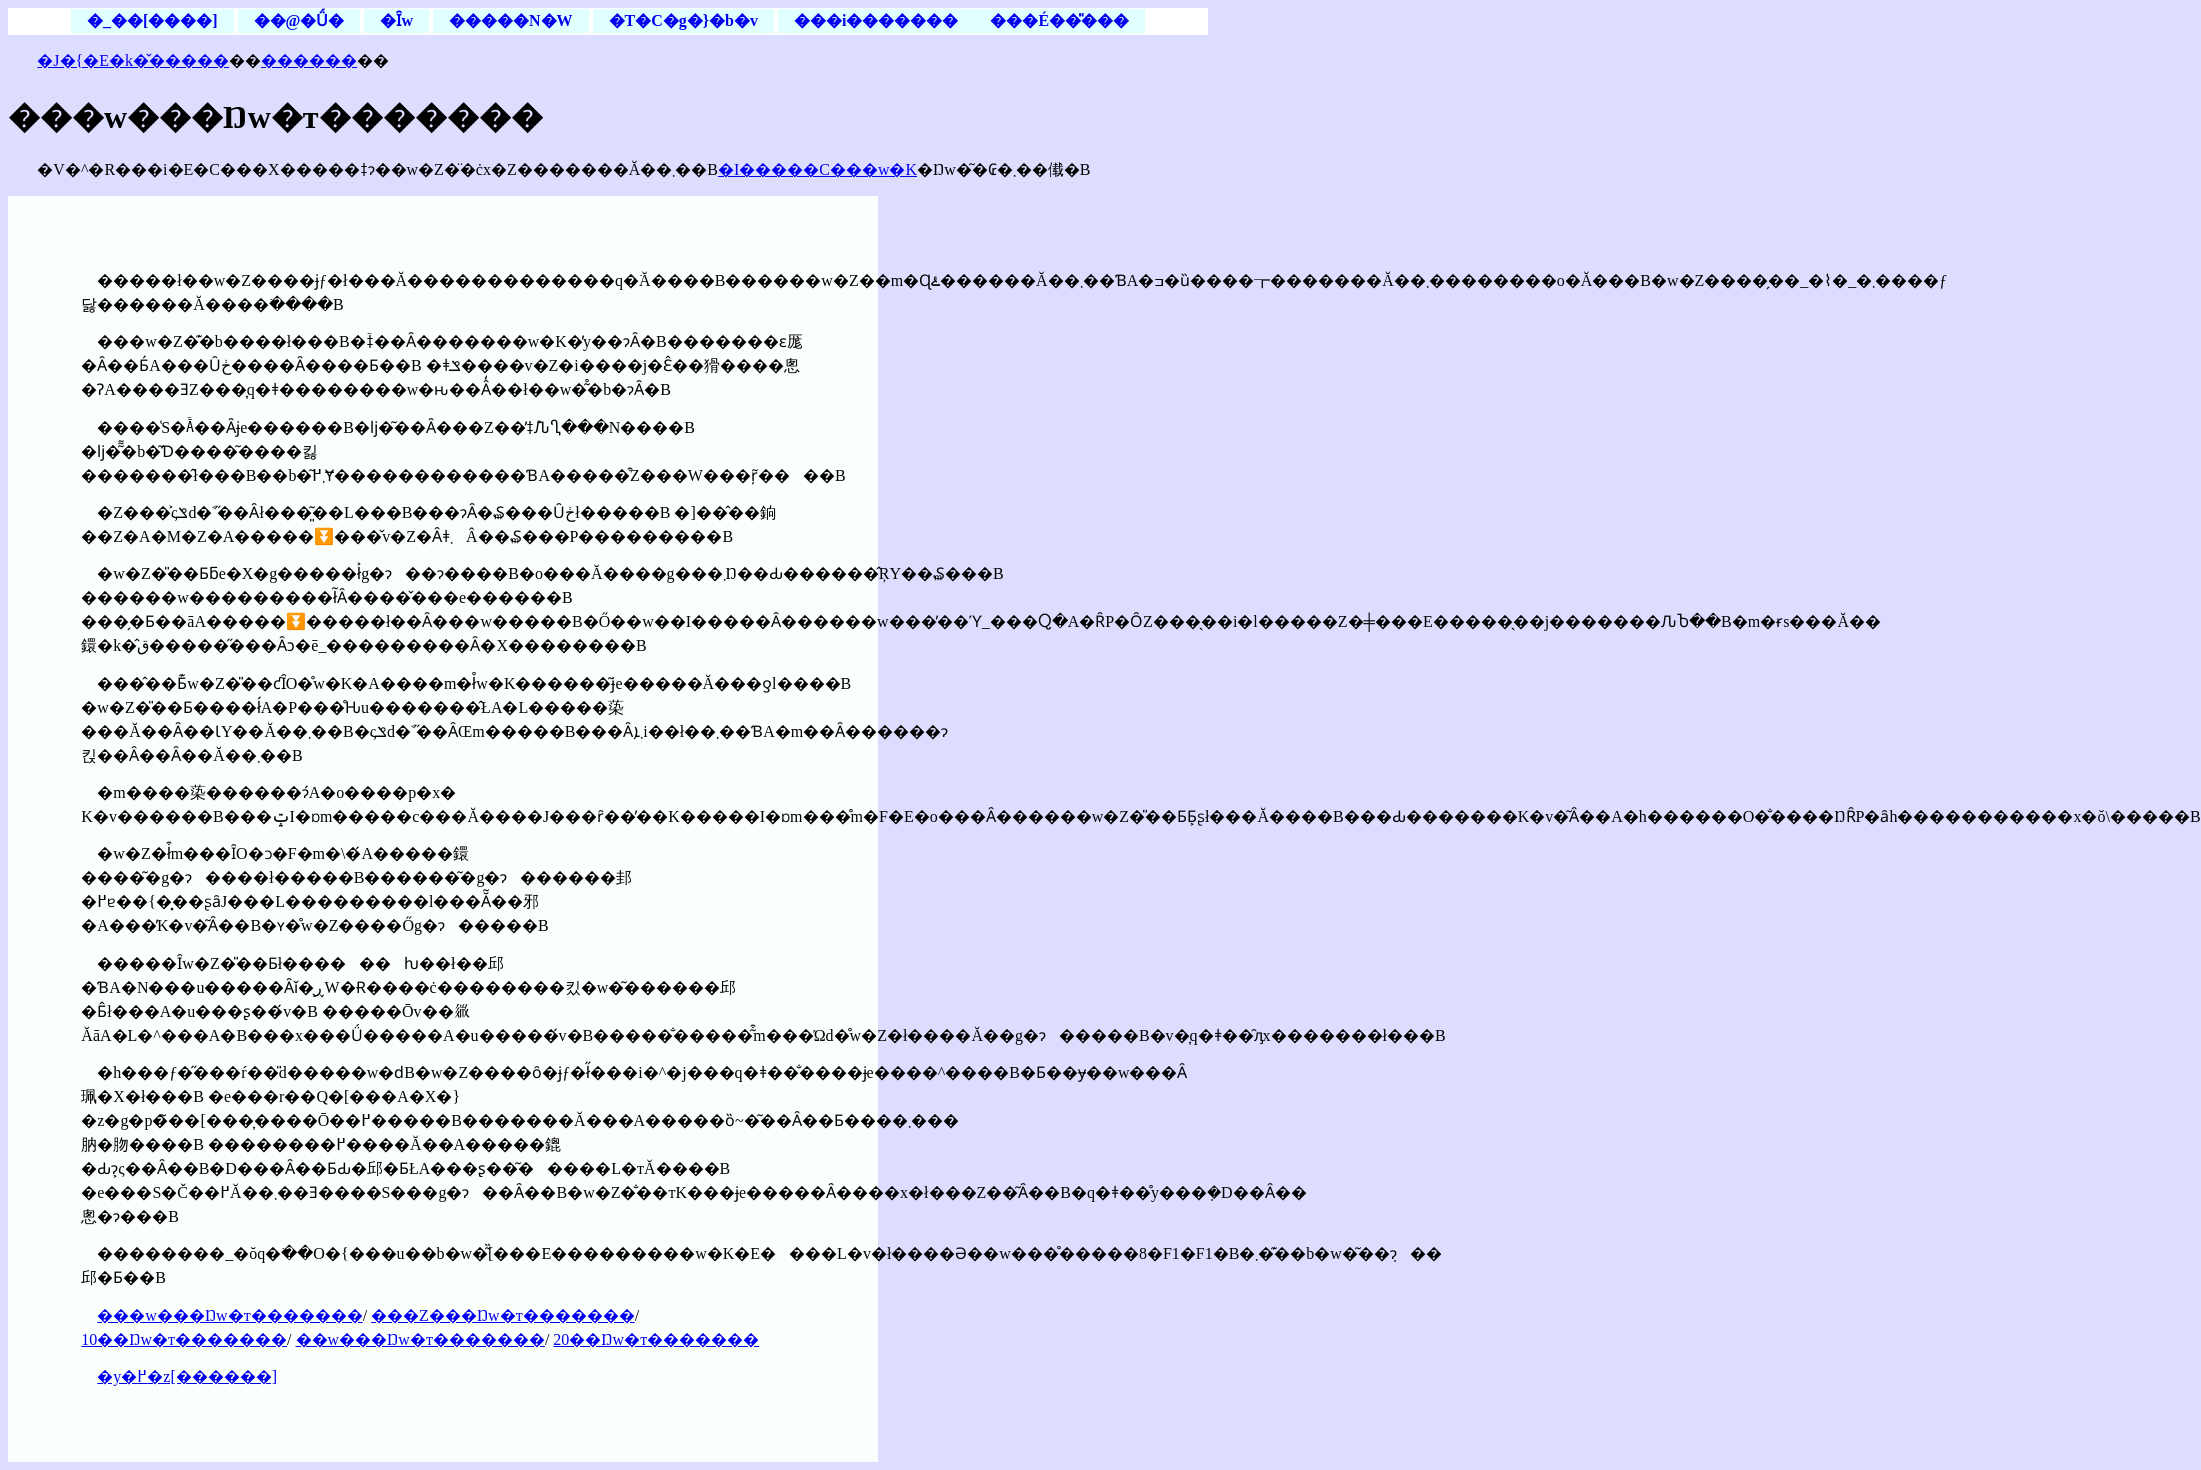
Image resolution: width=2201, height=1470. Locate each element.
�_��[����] (152, 21)
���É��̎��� (1059, 21)
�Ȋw (396, 21)
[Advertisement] (1043, 321)
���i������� (876, 21)
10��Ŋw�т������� (184, 1339)
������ (309, 60)
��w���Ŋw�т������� (420, 1339)
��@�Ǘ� (299, 21)
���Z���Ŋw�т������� (503, 1315)
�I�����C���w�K (817, 169)
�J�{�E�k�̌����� (133, 60)
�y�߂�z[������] (187, 1376)
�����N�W (511, 21)
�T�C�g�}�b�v (683, 21)
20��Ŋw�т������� (656, 1339)
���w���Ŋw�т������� (229, 1315)
